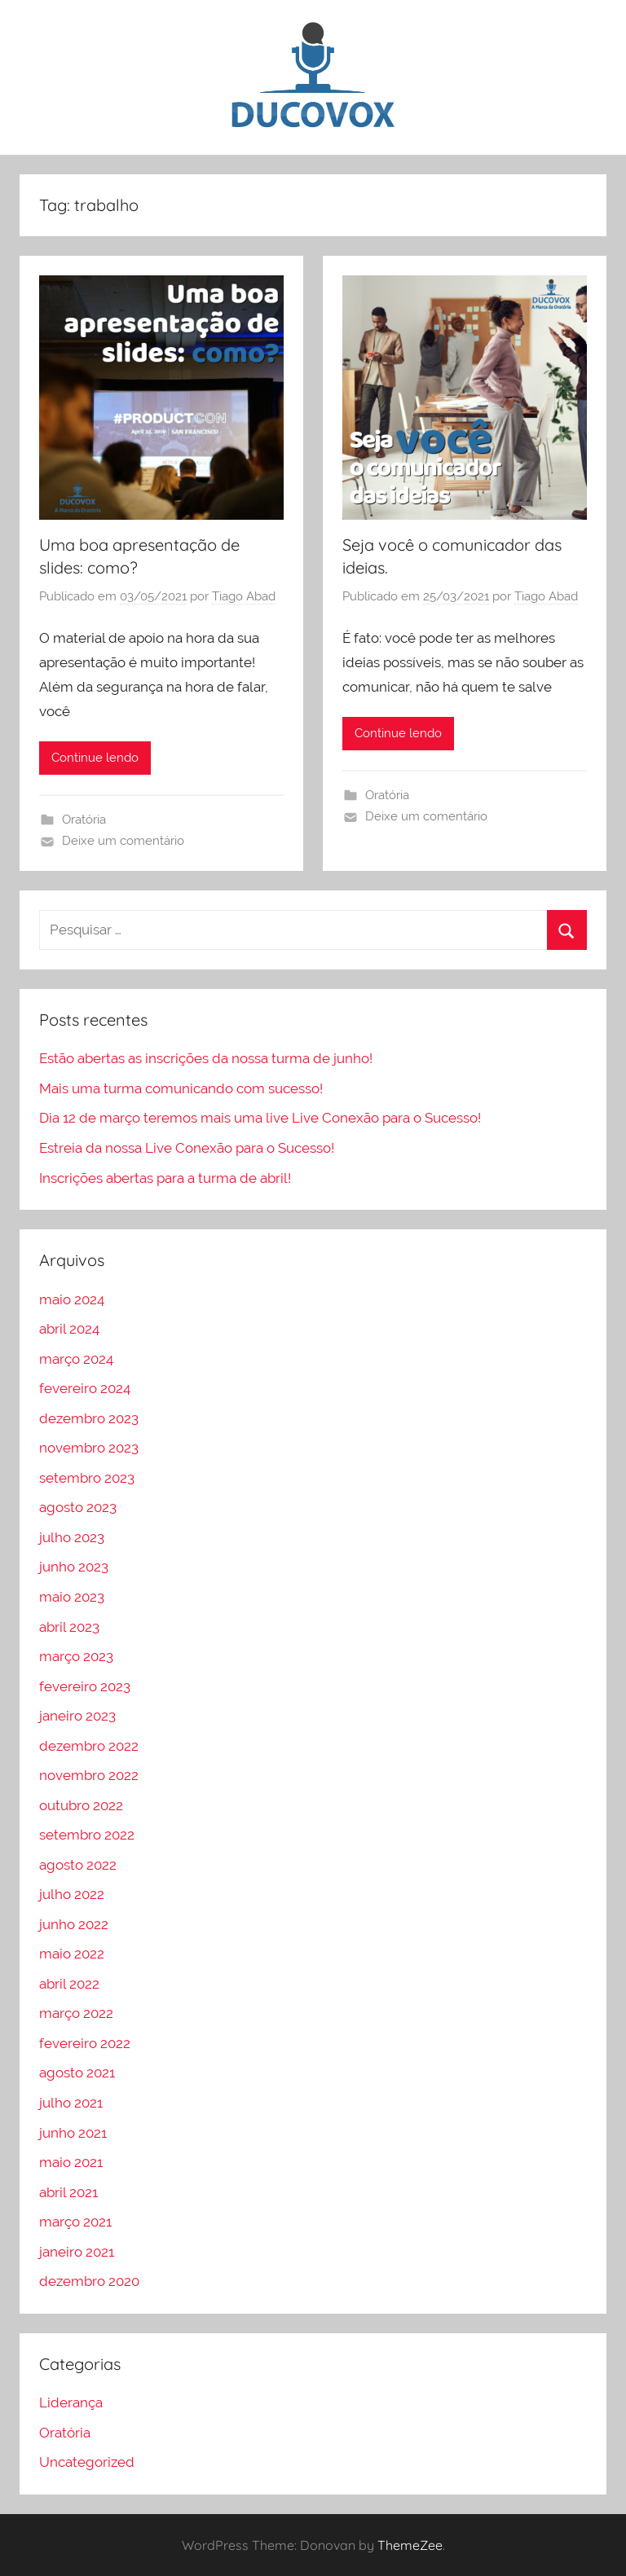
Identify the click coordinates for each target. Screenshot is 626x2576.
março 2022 (76, 2013)
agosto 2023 (78, 1507)
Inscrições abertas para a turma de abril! (165, 1178)
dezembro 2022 (89, 1746)
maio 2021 (71, 2162)
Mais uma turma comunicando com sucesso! (181, 1088)
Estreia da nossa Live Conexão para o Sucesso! (186, 1148)
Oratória (84, 819)
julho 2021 (71, 2103)
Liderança (71, 2402)
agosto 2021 (77, 2072)
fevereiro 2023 (84, 1686)
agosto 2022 (78, 1865)
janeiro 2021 (76, 2252)
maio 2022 (71, 1953)
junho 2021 (73, 2133)
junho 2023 (73, 1566)
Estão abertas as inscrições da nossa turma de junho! (206, 1058)
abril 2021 (68, 2192)
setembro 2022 (86, 1834)
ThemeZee (410, 2545)
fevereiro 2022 (84, 2043)
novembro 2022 (89, 1775)
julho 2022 (71, 1894)
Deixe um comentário (123, 840)
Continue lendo (95, 757)
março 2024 (76, 1359)
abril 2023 (69, 1627)
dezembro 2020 (89, 2281)
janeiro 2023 (77, 1716)
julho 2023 (71, 1537)
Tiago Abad (244, 596)
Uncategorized (86, 2462)
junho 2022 (73, 1924)
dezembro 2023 (89, 1418)
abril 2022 (69, 1984)
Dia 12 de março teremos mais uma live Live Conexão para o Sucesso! (260, 1118)
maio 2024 (71, 1299)
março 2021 (75, 2221)
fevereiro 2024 (84, 1388)
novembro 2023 (89, 1448)
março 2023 (76, 1656)
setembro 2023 (86, 1478)
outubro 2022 (81, 1805)
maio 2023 (71, 1597)
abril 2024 (69, 1329)
